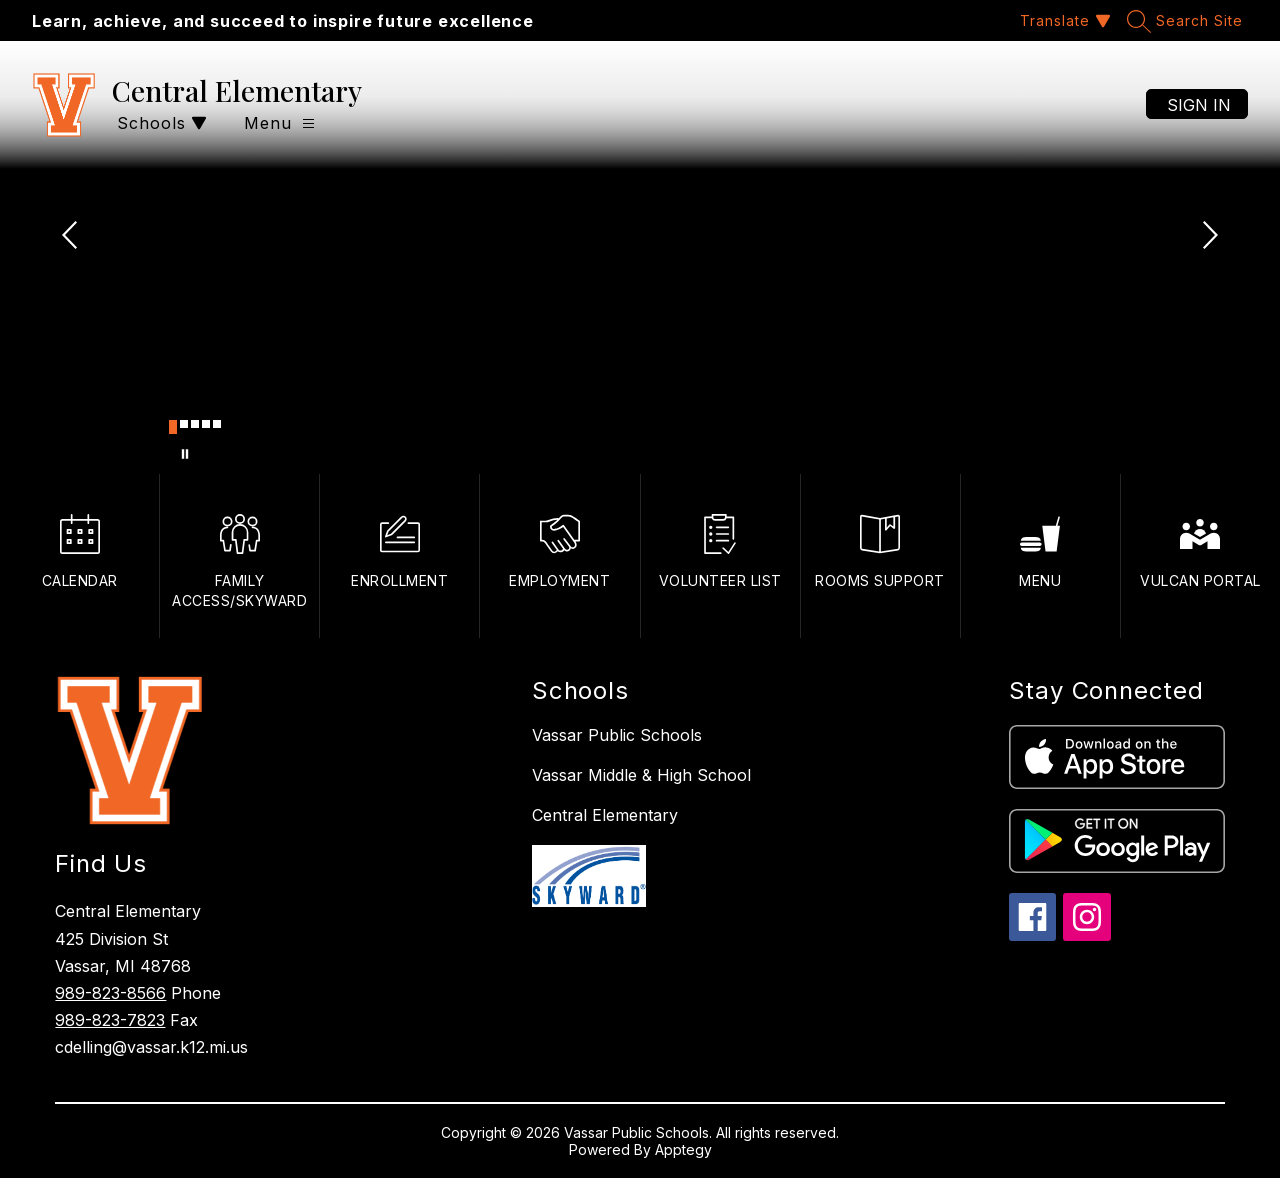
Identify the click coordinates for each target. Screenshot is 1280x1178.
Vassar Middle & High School (641, 775)
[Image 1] (173, 427)
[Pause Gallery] (185, 454)
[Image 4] (206, 424)
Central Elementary (605, 815)
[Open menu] (279, 123)
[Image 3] (195, 424)
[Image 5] (217, 424)
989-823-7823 (110, 1020)
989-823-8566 (110, 993)
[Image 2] (184, 424)
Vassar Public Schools (617, 735)
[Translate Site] (1063, 20)
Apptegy (683, 1149)
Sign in (1199, 105)
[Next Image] (1208, 237)
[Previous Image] (72, 237)
